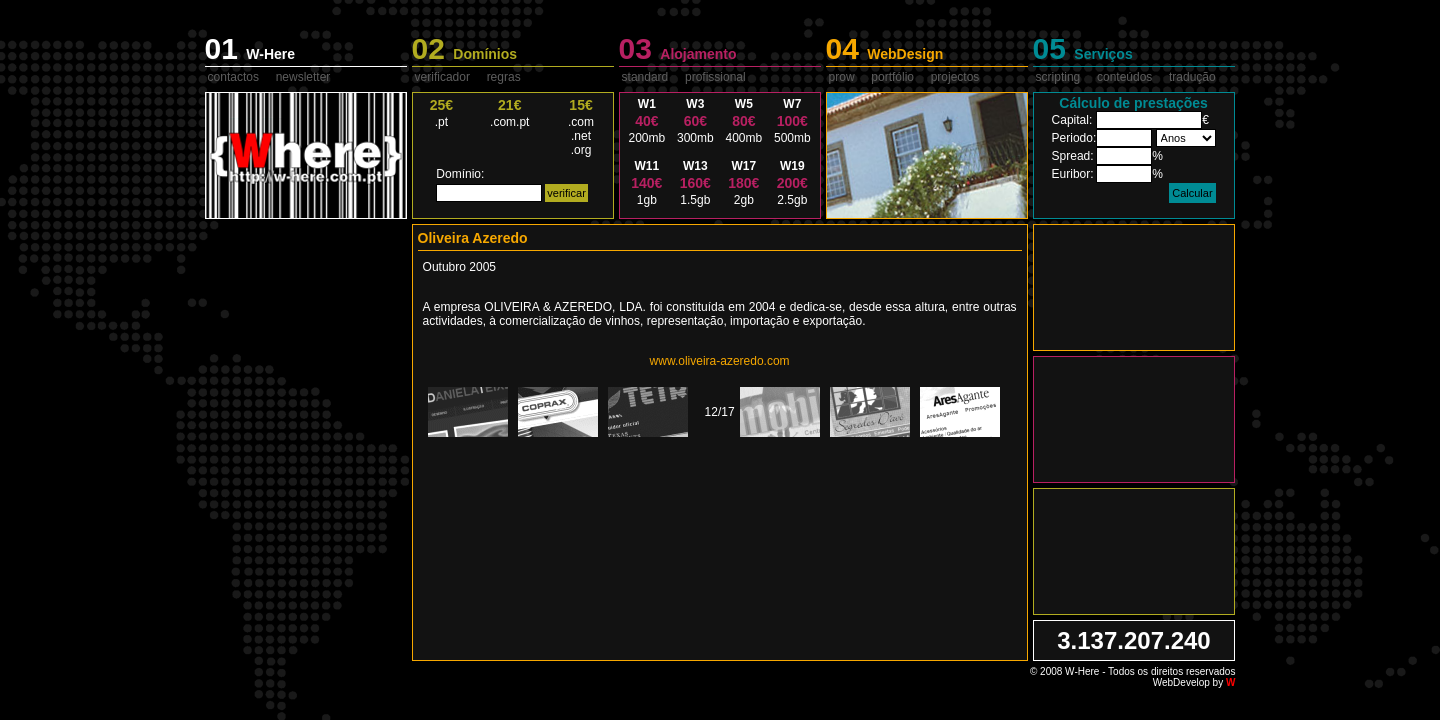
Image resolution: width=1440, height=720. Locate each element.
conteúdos (1124, 77)
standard (645, 77)
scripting (1058, 77)
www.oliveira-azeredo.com (720, 361)
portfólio (892, 77)
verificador (442, 77)
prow (842, 77)
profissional (715, 77)
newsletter (303, 77)
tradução (1192, 77)
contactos (233, 77)
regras (504, 77)
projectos (955, 77)
